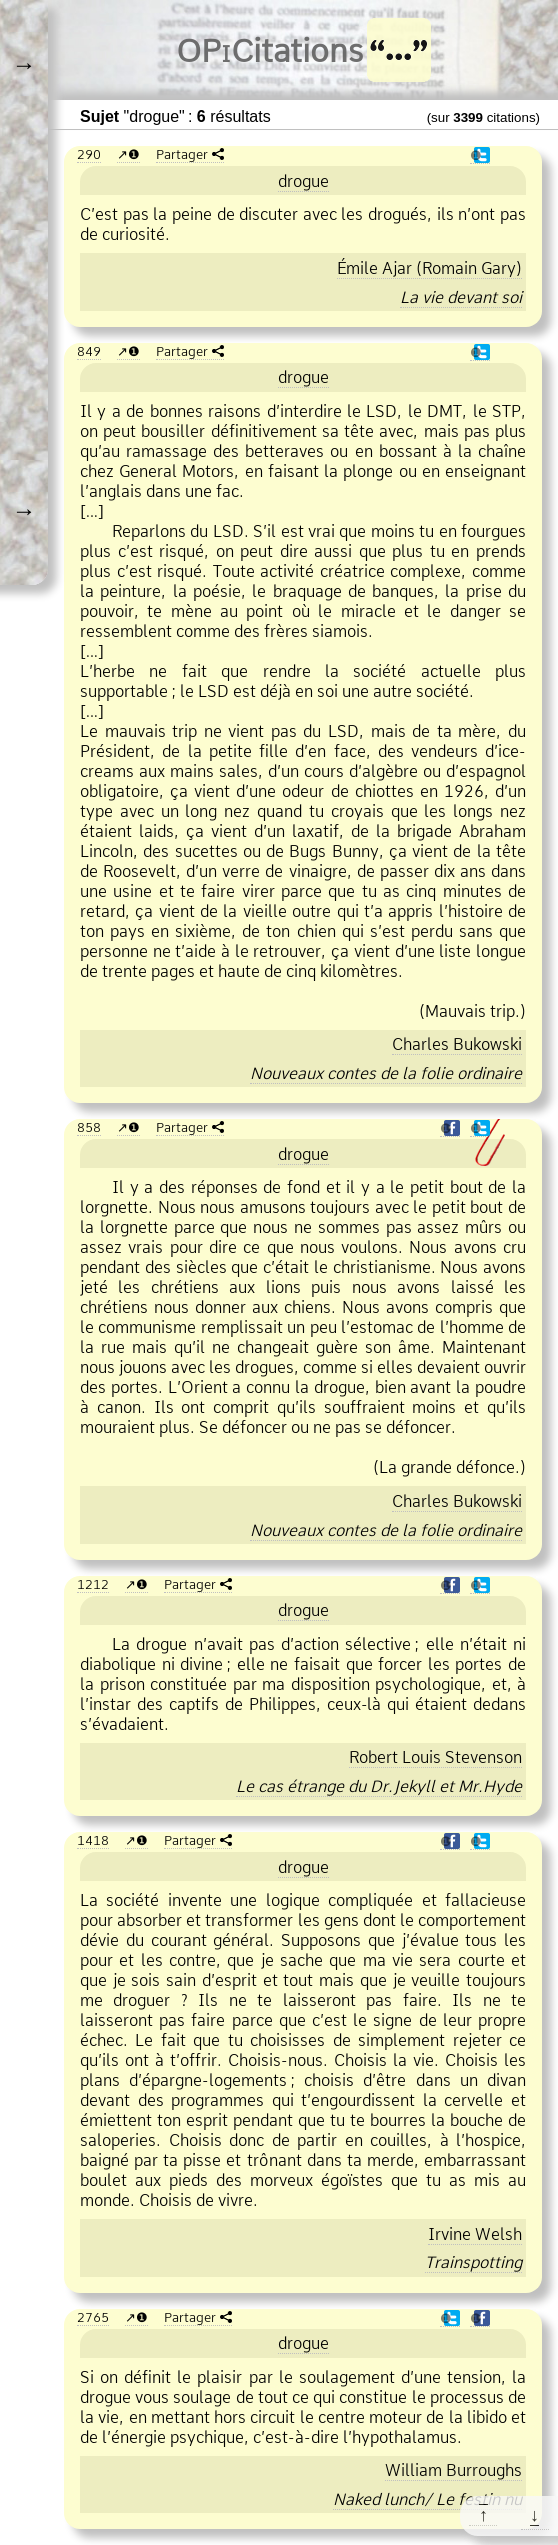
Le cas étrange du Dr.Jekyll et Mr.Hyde (379, 1786)
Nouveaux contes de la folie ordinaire (386, 1073)
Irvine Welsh (475, 2234)
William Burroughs (453, 2470)
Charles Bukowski (457, 1044)
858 (89, 1127)
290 (89, 154)
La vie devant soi (461, 297)
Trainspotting (473, 2262)
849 (89, 351)
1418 (93, 1840)
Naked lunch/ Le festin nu (427, 2499)
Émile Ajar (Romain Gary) (429, 268)
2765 (93, 2317)
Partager (182, 154)
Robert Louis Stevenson (435, 1757)
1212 (93, 1584)
